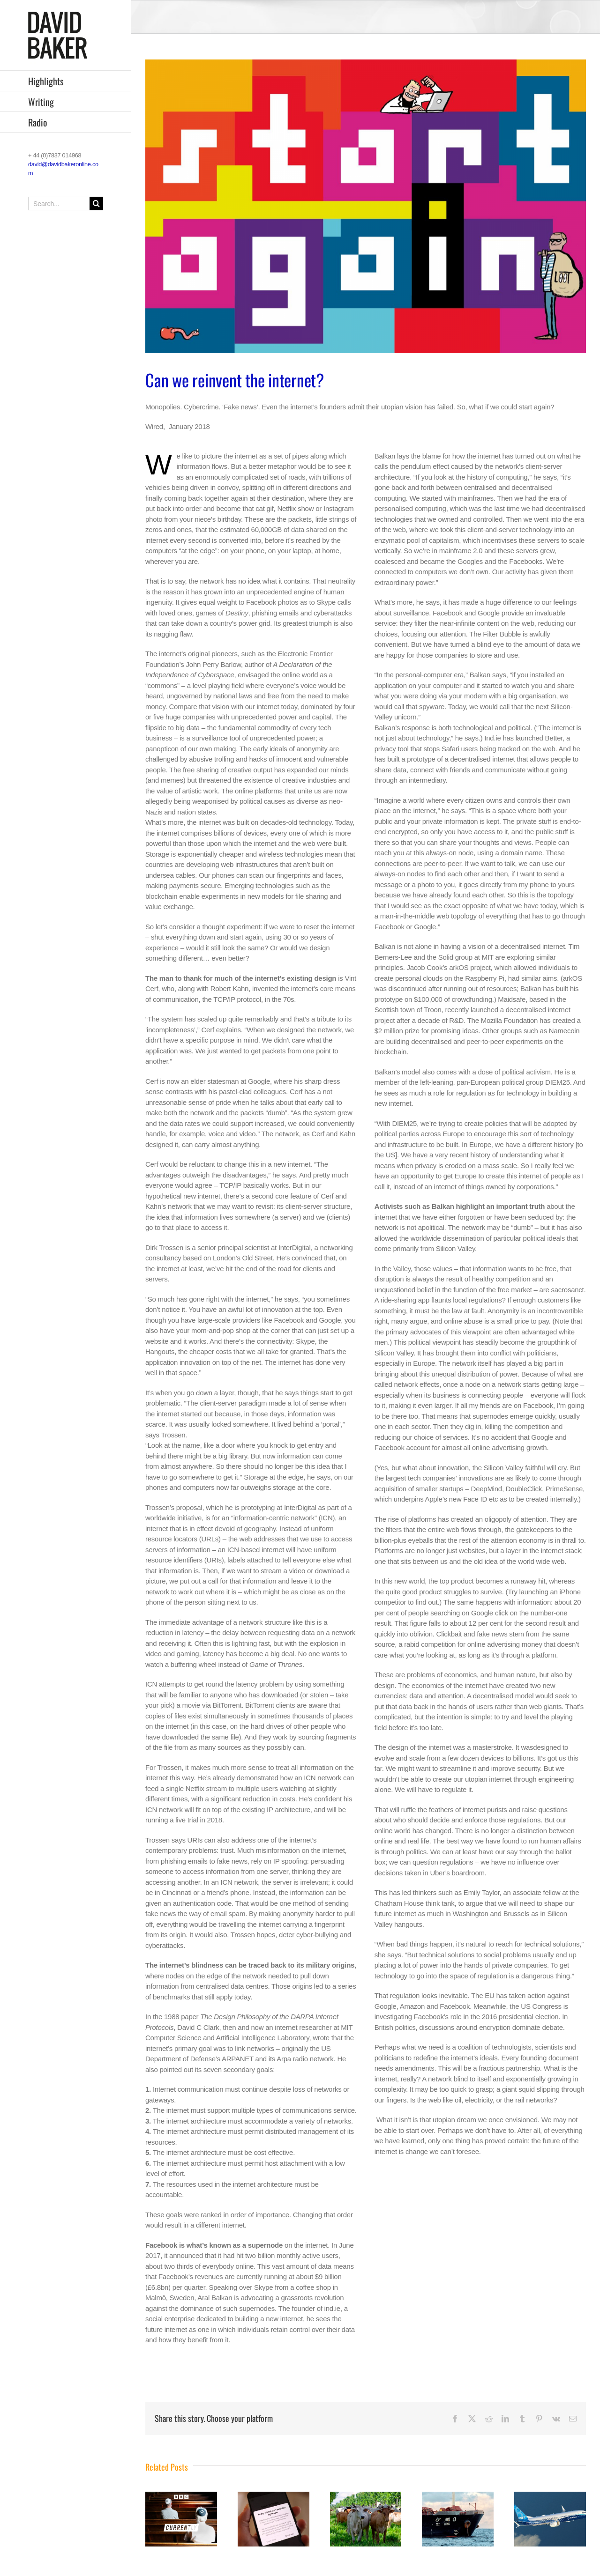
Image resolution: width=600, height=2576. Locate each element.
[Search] (96, 203)
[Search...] (65, 203)
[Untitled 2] (365, 206)
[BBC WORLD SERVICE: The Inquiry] (273, 2496)
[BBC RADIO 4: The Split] (181, 2496)
